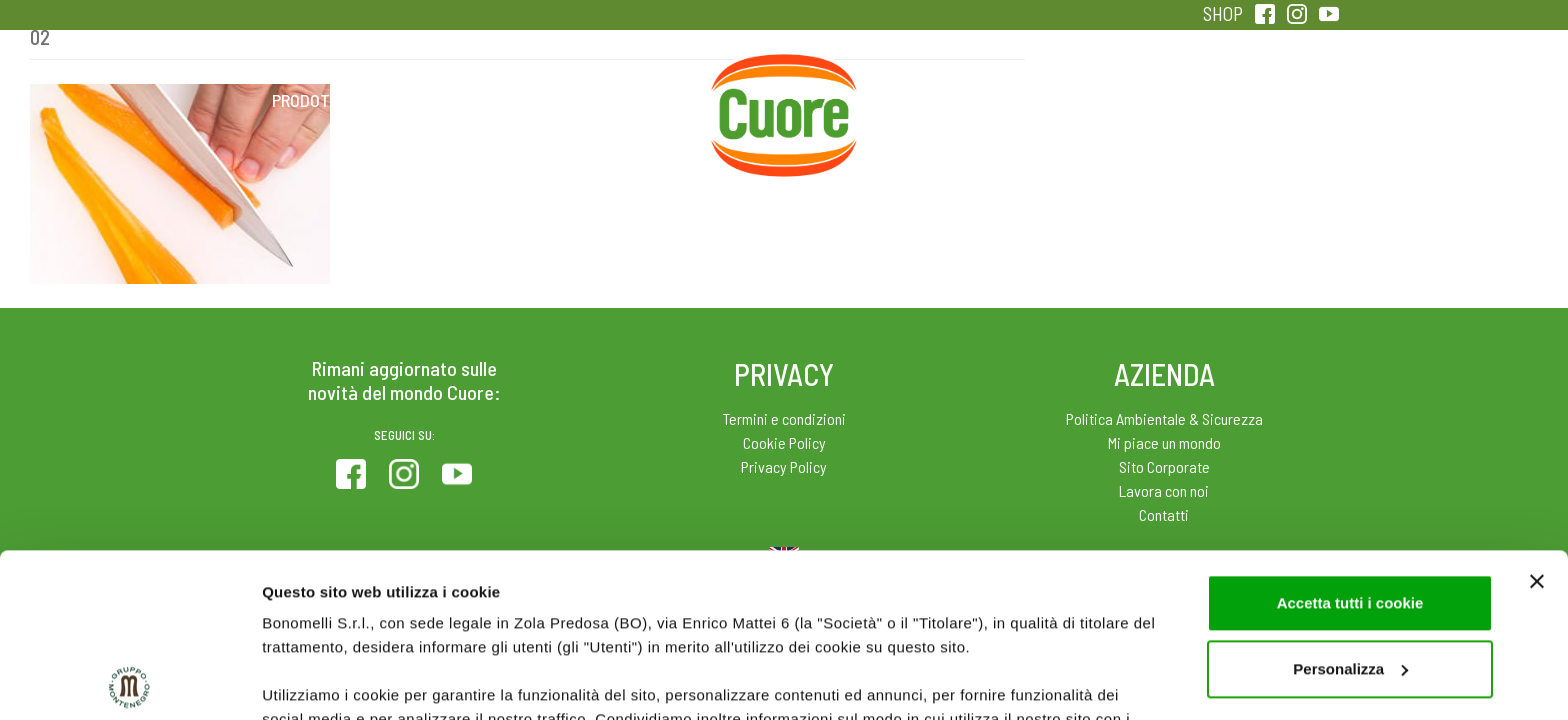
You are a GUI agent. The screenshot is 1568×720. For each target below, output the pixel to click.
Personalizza (1350, 505)
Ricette (625, 100)
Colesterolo (466, 100)
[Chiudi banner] (1537, 418)
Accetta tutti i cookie (1350, 439)
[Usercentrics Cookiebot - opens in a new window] (129, 681)
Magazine (942, 100)
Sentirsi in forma (1260, 100)
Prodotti (308, 100)
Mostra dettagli (316, 680)
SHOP (1223, 13)
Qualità (1101, 100)
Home (784, 78)
